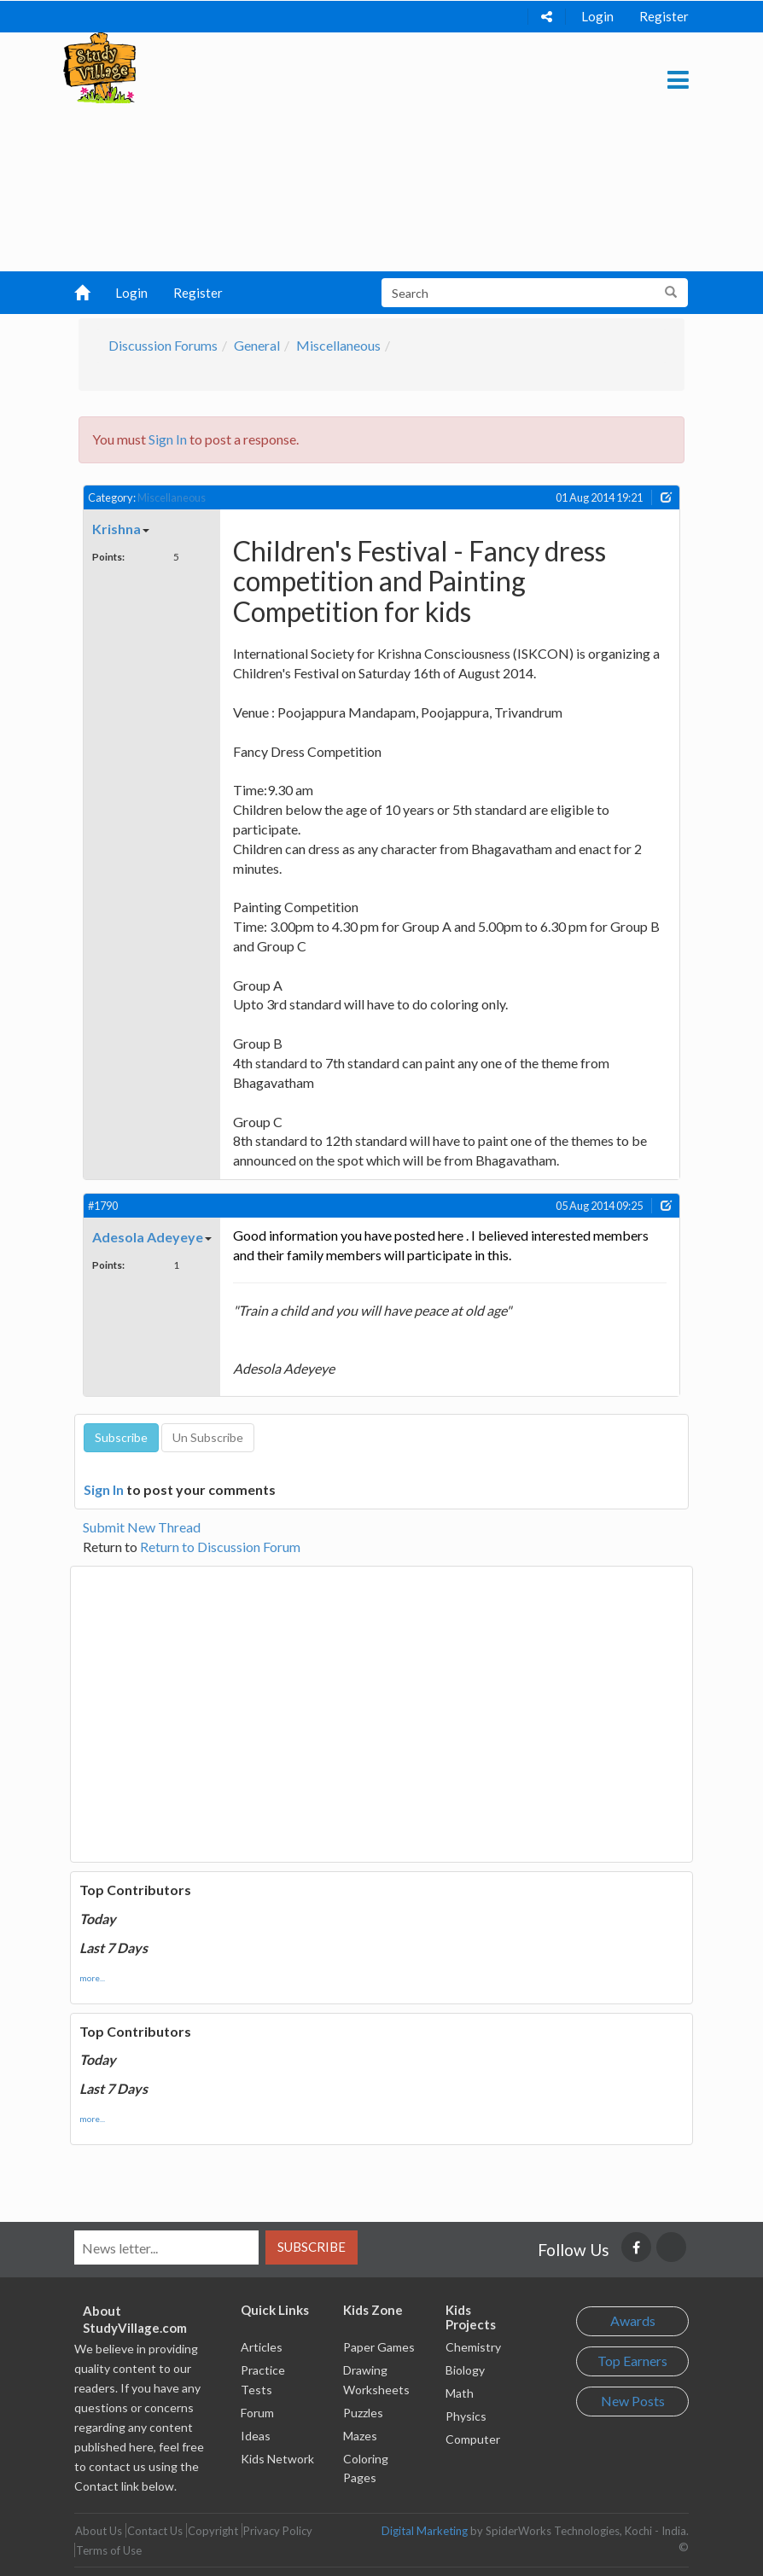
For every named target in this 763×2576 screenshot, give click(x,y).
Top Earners (632, 2360)
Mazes (360, 2435)
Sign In (168, 439)
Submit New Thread (142, 1527)
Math (460, 2393)
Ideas (256, 2435)
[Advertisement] (375, 151)
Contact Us (155, 2531)
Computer (473, 2439)
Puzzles (363, 2412)
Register (664, 16)
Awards (632, 2320)
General (257, 345)
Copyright (213, 2531)
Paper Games (379, 2347)
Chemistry (473, 2347)
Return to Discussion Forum (220, 1546)
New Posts (633, 2401)
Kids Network (277, 2458)
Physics (466, 2416)
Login (597, 16)
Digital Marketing (425, 2531)
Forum (257, 2412)
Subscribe (311, 2246)
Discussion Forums (163, 345)
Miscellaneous (338, 345)
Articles (261, 2347)
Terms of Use (109, 2550)
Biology (465, 2370)
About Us (98, 2531)
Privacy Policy (277, 2531)
